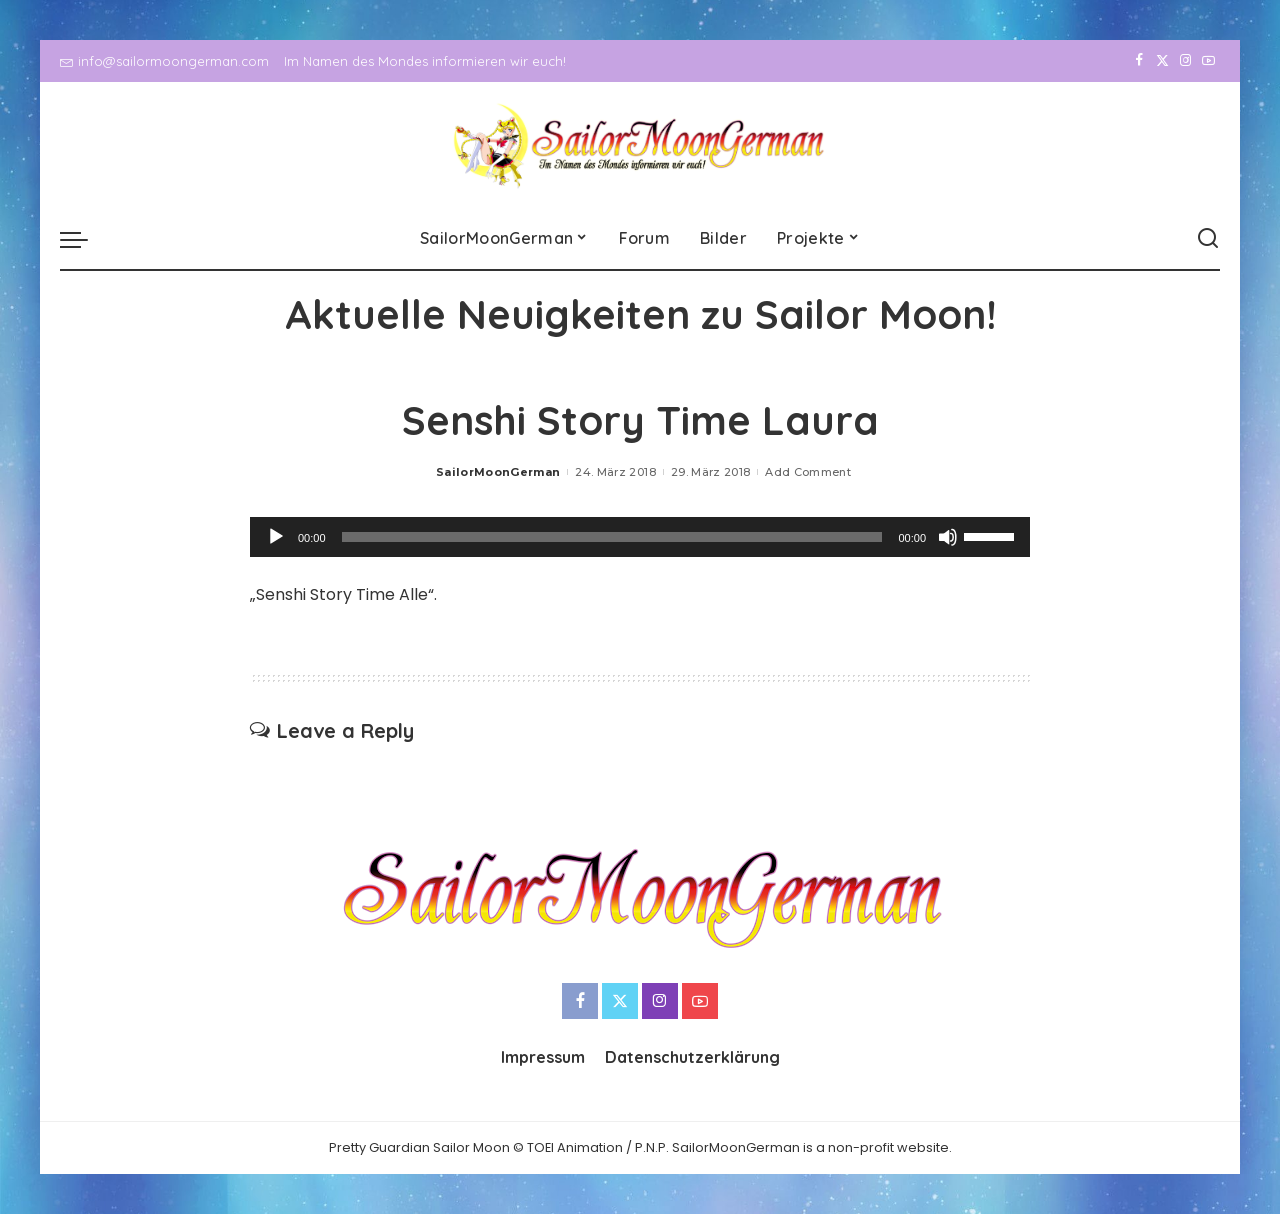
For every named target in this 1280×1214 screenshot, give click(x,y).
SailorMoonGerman (498, 472)
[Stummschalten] (948, 537)
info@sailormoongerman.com (164, 61)
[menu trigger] (84, 239)
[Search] (1208, 239)
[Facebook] (1139, 61)
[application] (640, 537)
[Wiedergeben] (276, 537)
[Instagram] (1185, 61)
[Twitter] (1162, 61)
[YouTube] (1208, 61)
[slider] (612, 537)
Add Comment (808, 472)
